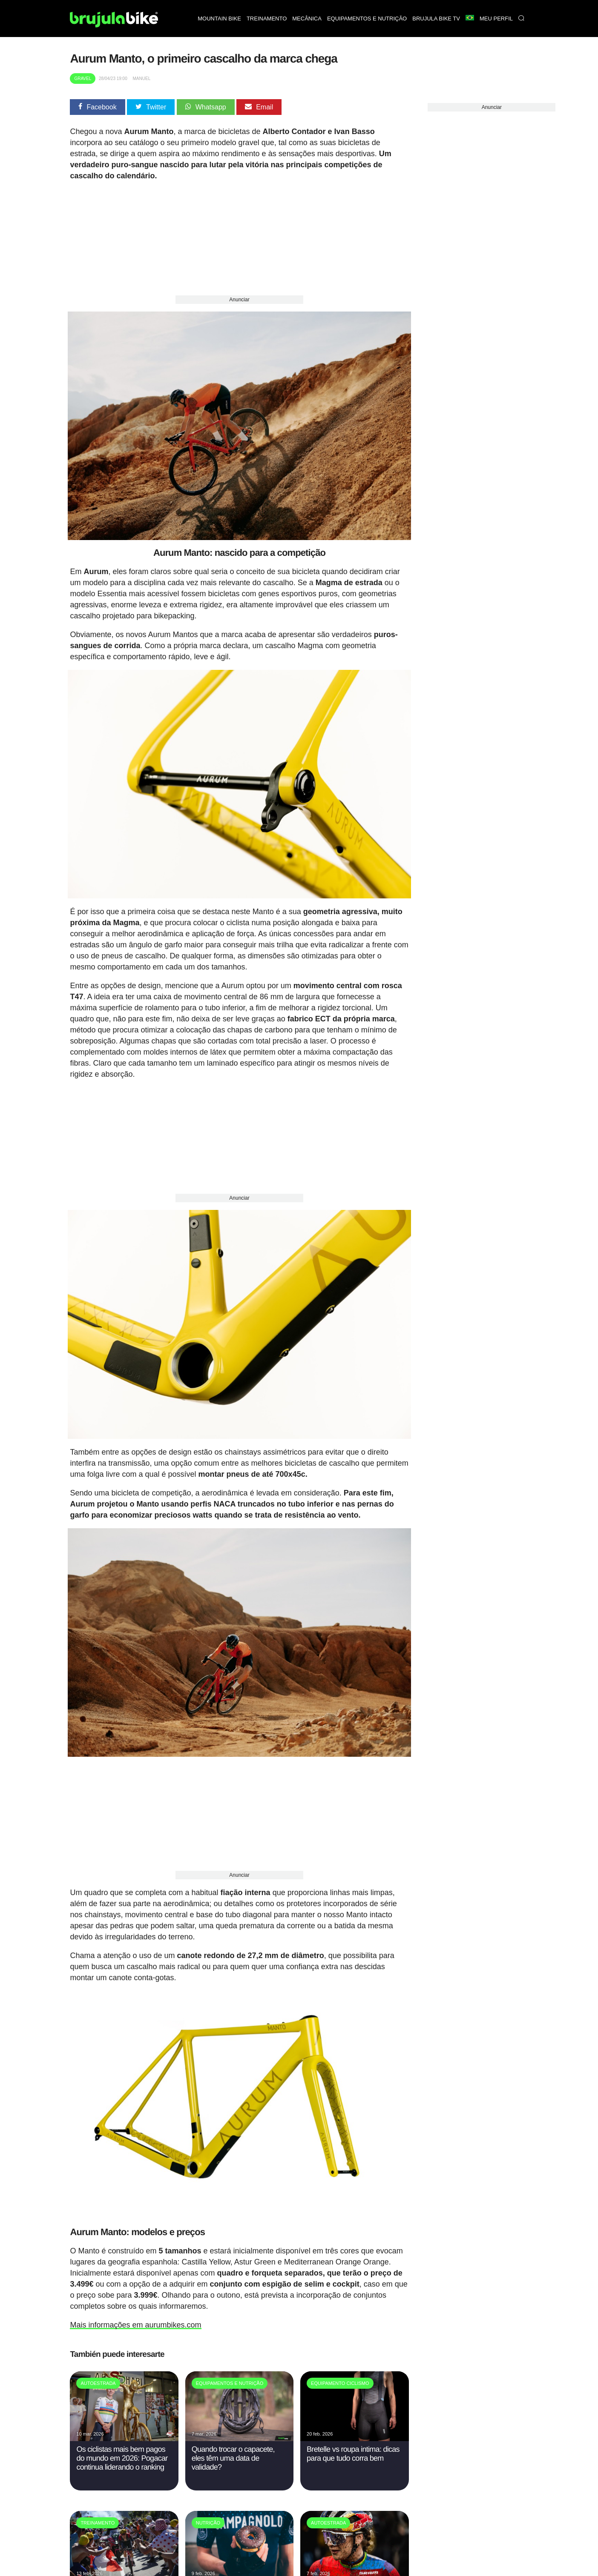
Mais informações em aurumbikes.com (135, 2309)
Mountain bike (219, 18)
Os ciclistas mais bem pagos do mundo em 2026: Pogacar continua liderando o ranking (121, 2443)
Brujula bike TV (436, 18)
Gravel (82, 78)
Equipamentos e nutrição (367, 18)
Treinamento (267, 18)
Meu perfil (496, 18)
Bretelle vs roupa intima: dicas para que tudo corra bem (353, 2438)
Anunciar (239, 300)
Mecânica (307, 18)
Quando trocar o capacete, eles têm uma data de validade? (233, 2443)
